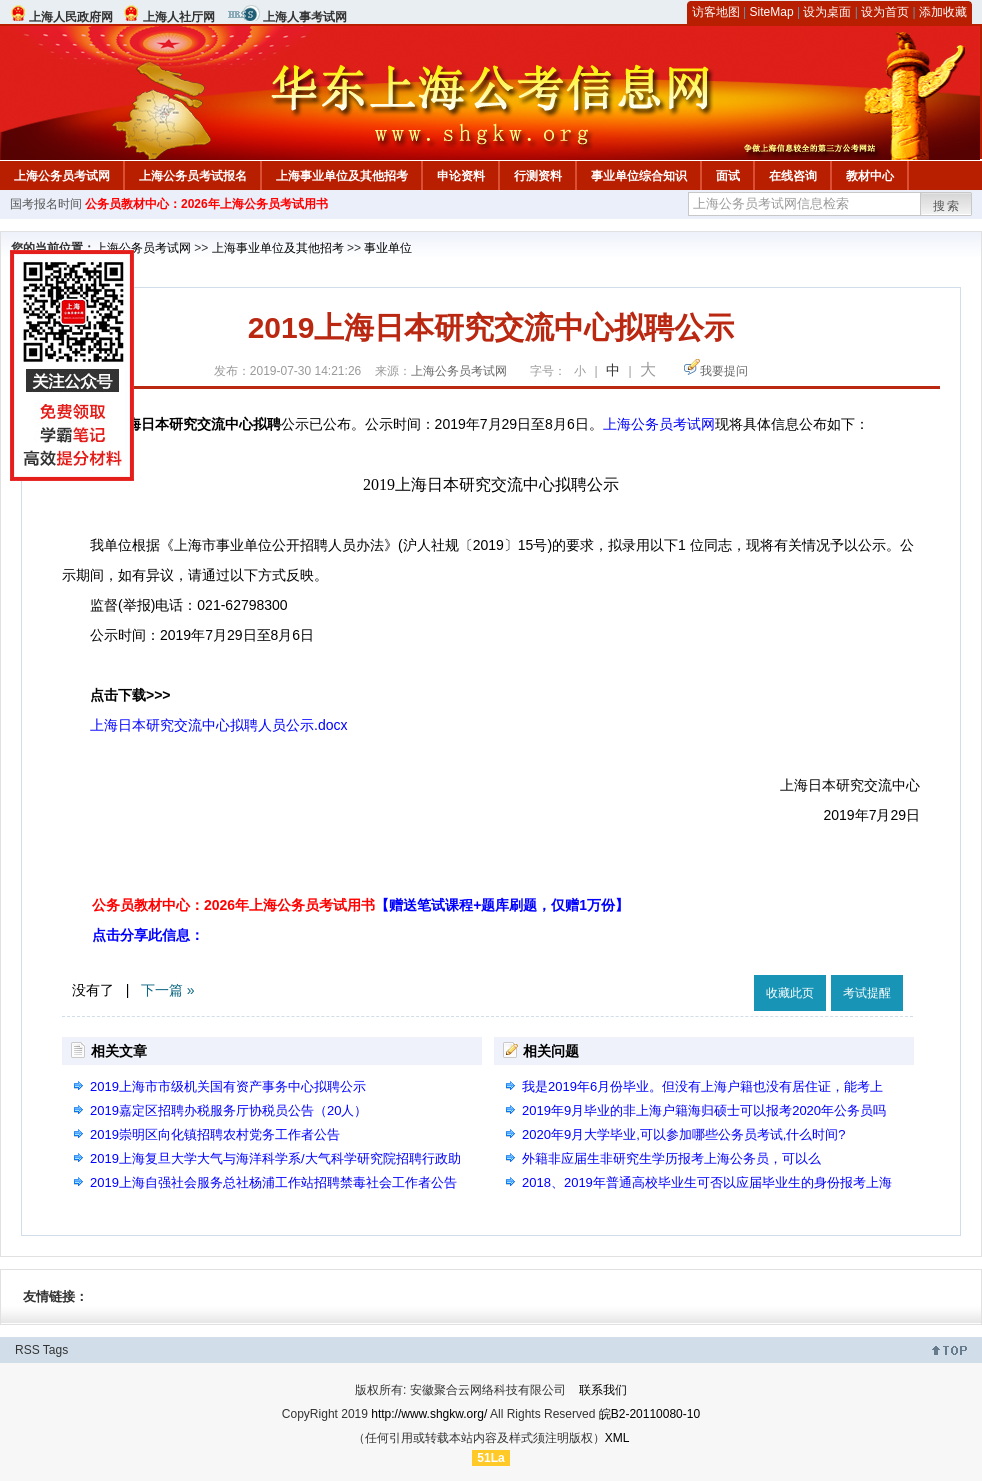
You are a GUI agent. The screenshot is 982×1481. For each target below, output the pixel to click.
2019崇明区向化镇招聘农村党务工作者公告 (215, 1134)
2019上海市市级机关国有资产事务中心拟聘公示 (228, 1086)
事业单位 (388, 248)
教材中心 (870, 176)
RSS (27, 1350)
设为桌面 (827, 12)
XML (617, 1438)
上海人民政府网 (71, 17)
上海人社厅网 (179, 17)
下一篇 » (168, 990)
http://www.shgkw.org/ (429, 1414)
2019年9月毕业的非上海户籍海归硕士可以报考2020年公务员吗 (704, 1110)
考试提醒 (867, 993)
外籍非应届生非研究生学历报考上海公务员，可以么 (671, 1158)
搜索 (947, 206)
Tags (55, 1350)
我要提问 (724, 371)
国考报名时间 (46, 204)
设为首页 (885, 12)
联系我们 (603, 1390)
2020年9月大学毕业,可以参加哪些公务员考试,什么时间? (684, 1134)
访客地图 (716, 12)
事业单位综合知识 (639, 176)
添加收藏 (943, 12)
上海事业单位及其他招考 (342, 176)
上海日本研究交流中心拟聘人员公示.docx (218, 725)
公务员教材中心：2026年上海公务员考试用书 (206, 204)
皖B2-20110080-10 (649, 1414)
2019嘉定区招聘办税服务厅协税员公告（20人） (228, 1110)
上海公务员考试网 (62, 176)
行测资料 (538, 176)
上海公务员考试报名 (193, 176)
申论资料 (461, 176)
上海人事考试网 (305, 17)
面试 (728, 176)
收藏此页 (790, 993)
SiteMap (772, 12)
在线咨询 (793, 176)
